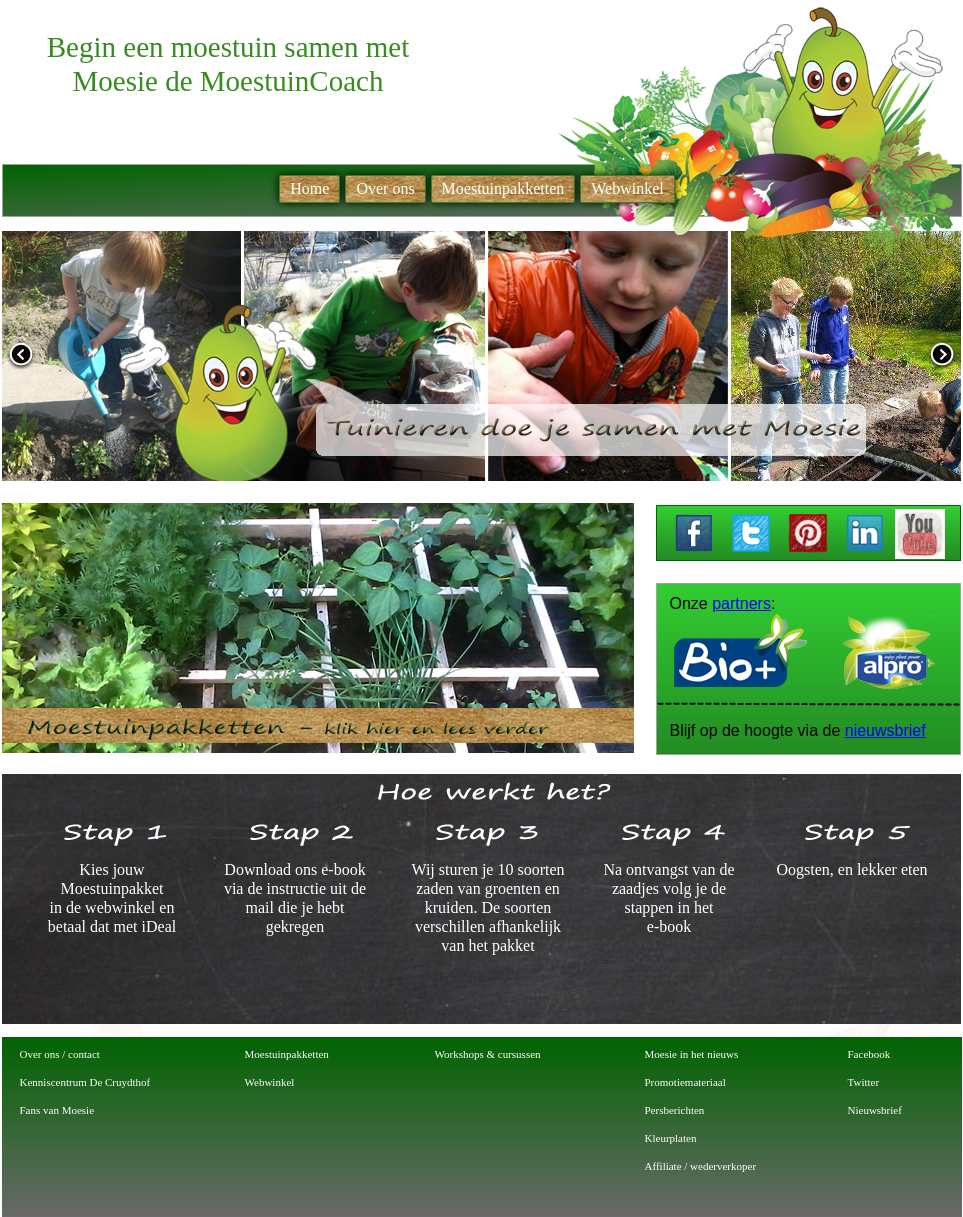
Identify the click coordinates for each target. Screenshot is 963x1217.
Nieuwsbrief (875, 1110)
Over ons (385, 188)
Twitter (864, 1082)
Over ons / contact (60, 1054)
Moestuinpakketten (287, 1054)
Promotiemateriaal (685, 1082)
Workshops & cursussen (488, 1054)
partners (741, 603)
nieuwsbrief (885, 730)
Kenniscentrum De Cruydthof (85, 1082)
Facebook (869, 1054)
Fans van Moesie (57, 1110)
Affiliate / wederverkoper (701, 1166)
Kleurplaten (671, 1138)
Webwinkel (270, 1082)
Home (309, 188)
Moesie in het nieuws (692, 1054)
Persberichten (675, 1110)
